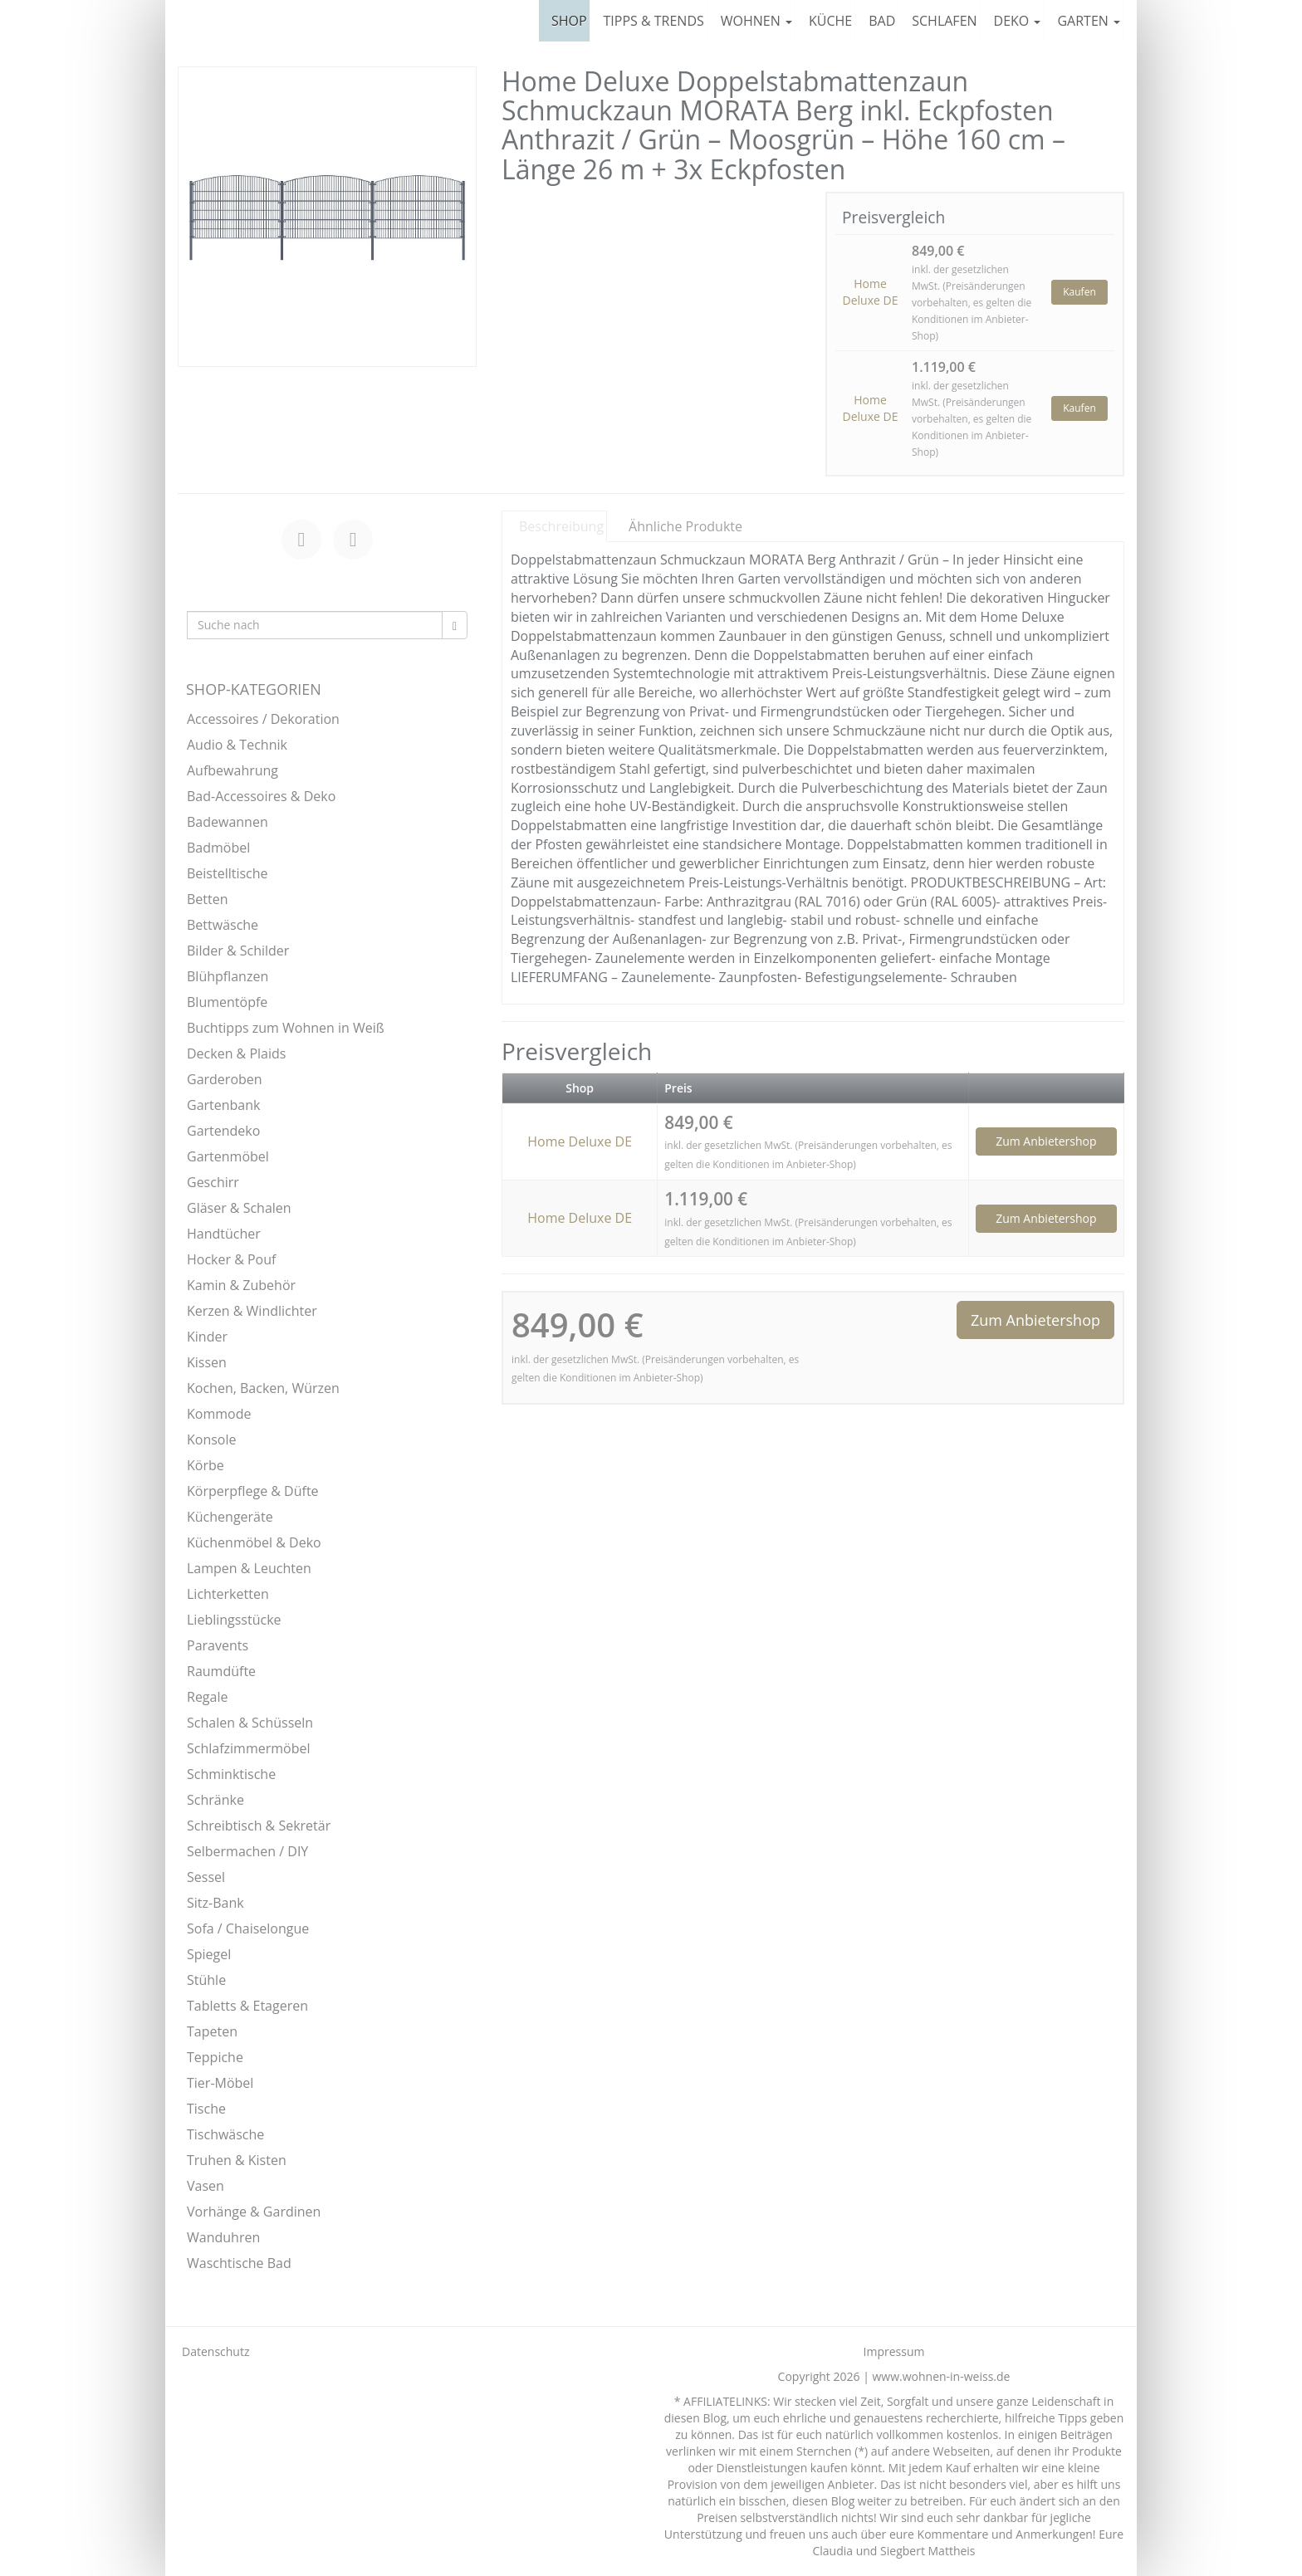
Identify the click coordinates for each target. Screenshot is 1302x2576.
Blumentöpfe (227, 1002)
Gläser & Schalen (239, 1208)
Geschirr (213, 1182)
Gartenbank (223, 1105)
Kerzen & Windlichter (252, 1311)
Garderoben (224, 1079)
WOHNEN (756, 21)
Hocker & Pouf (231, 1259)
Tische (206, 2108)
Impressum (894, 2351)
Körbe (205, 1465)
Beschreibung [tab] (561, 526)
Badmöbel (218, 847)
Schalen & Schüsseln (250, 1722)
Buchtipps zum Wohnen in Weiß (285, 1028)
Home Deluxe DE (870, 292)
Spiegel (209, 1954)
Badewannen (227, 822)
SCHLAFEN (944, 21)
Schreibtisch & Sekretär (258, 1825)
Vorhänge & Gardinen (254, 2211)
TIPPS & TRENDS (654, 21)
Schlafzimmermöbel (249, 1748)
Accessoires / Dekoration (263, 719)
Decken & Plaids (236, 1053)
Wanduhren (223, 2237)
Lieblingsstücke (234, 1620)
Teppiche (215, 2057)
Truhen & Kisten (236, 2160)
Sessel (206, 1877)
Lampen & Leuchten (249, 1568)
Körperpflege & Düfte (253, 1491)
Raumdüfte (221, 1671)
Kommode (219, 1414)
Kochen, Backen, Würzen (263, 1388)
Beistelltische (227, 873)
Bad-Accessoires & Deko (261, 796)
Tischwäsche (225, 2134)
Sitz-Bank (215, 1903)
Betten (207, 899)
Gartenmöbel (228, 1156)
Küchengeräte (230, 1517)
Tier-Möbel (220, 2083)
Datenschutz (215, 2351)
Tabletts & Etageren (247, 2006)
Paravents (217, 1645)
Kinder (207, 1336)
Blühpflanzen (227, 976)
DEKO (1017, 21)
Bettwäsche (222, 925)
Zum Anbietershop (1046, 1141)
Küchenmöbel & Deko (254, 1542)
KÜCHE (830, 21)
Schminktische (231, 1774)
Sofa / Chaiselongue (248, 1928)
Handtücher (224, 1233)
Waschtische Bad (239, 2263)
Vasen (205, 2186)
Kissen (207, 1362)
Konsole (212, 1439)
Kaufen (1079, 292)
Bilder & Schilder (238, 950)
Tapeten (212, 2031)
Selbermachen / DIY (247, 1851)
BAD (882, 21)
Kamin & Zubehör (241, 1285)
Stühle (206, 1980)
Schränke (215, 1800)
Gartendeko (223, 1131)
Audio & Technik (237, 745)
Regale (207, 1697)
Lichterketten (228, 1594)
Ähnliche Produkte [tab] (685, 526)
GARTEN (1088, 21)
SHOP (569, 21)
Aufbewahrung (232, 770)
